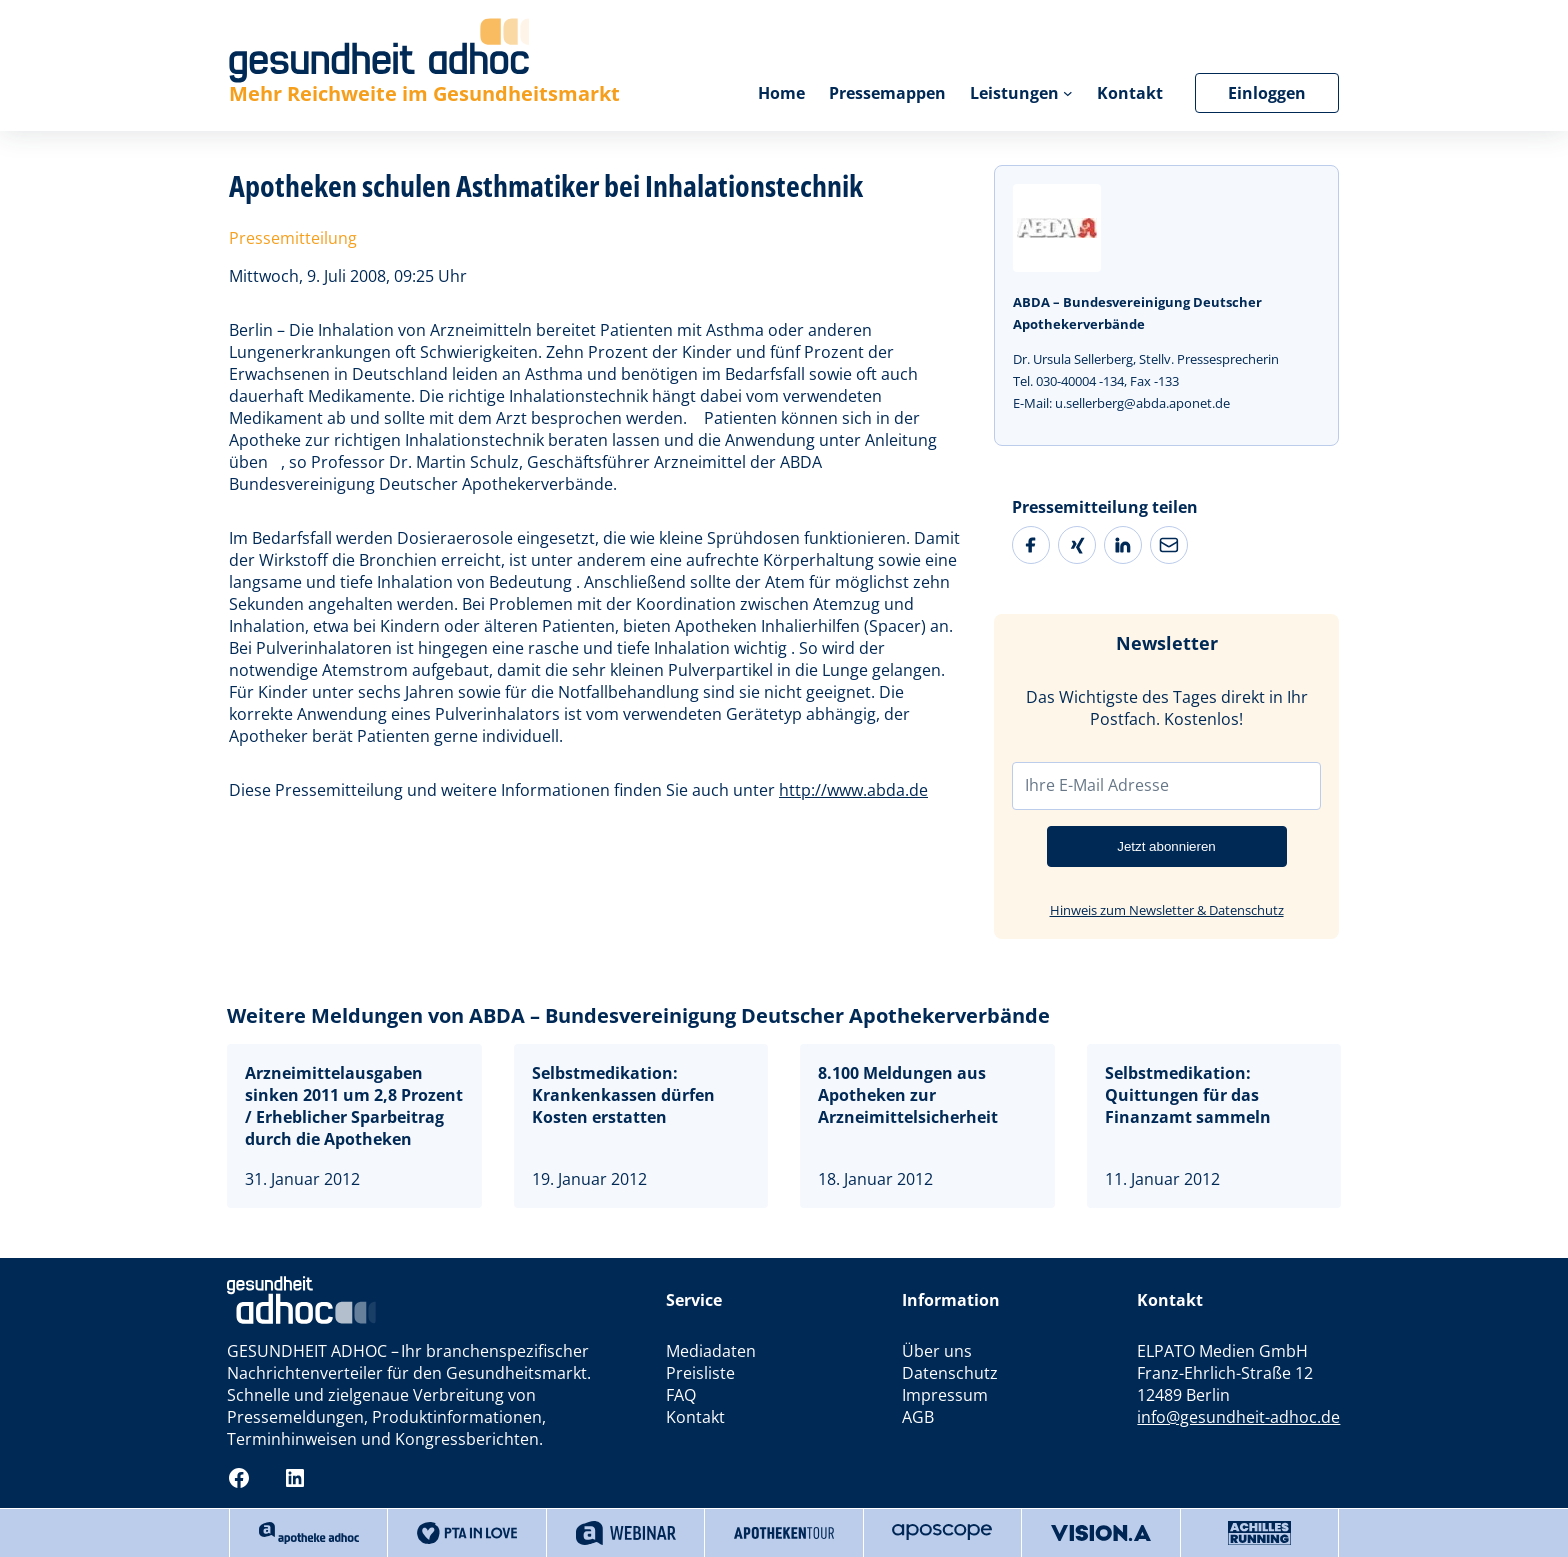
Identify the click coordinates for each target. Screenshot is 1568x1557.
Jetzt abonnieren (1166, 846)
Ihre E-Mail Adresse (1097, 785)
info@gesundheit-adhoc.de (1238, 1417)
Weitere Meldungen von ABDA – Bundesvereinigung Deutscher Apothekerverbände (638, 1015)
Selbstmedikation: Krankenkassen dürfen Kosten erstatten (623, 1095)
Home (781, 93)
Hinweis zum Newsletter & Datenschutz (1167, 910)
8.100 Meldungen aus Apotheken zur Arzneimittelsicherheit (908, 1095)
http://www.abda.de (853, 790)
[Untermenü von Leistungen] (1068, 93)
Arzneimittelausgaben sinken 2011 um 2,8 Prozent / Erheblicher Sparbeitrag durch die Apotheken (354, 1106)
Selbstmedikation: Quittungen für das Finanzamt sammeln (1188, 1095)
